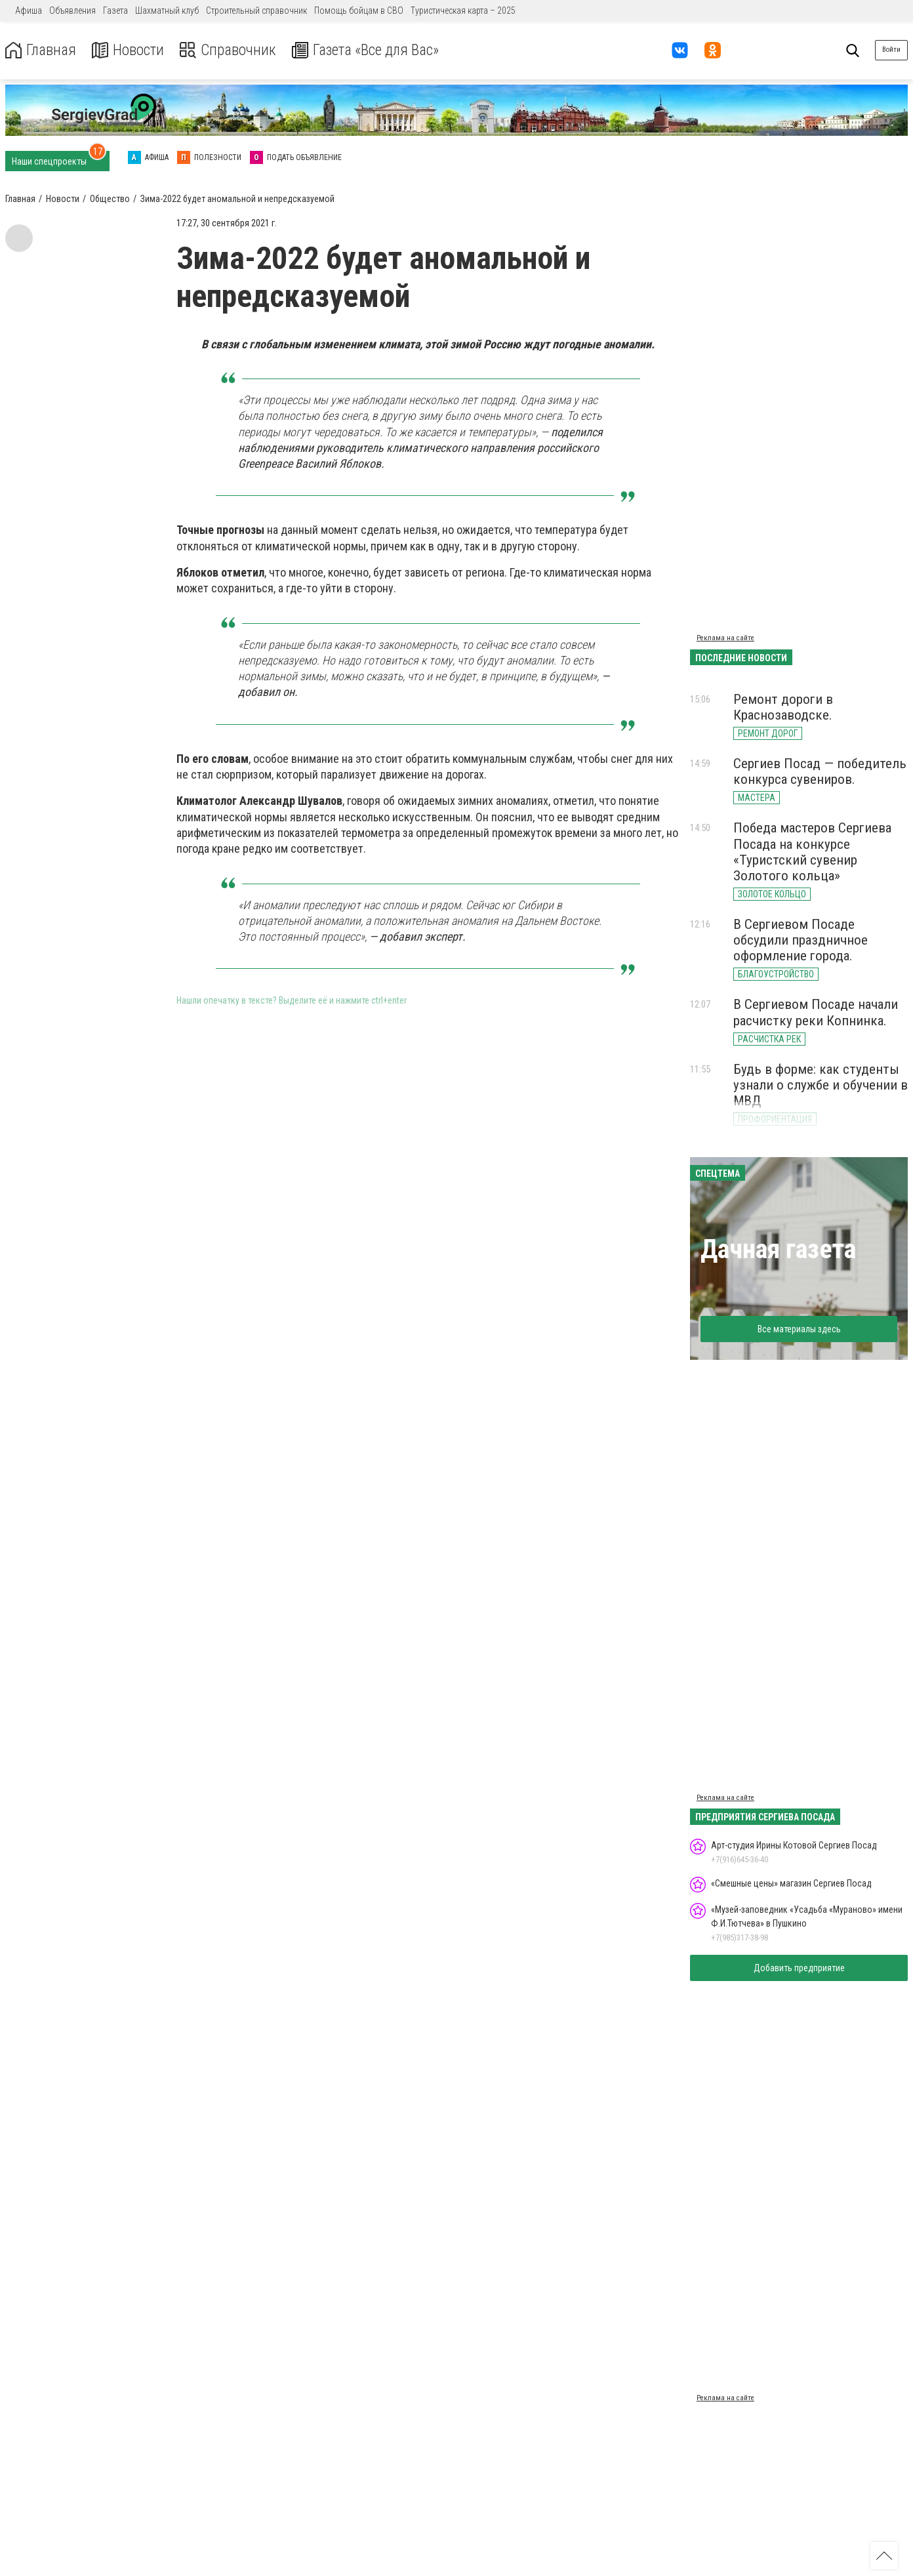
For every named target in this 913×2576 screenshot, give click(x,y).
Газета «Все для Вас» (373, 50)
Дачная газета (778, 1249)
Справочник (232, 50)
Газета (115, 10)
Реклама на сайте (725, 638)
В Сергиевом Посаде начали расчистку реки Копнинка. (815, 1012)
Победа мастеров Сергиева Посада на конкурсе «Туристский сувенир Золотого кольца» (812, 851)
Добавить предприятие (799, 1968)
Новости (130, 50)
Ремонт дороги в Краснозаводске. (783, 707)
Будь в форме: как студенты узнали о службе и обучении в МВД (820, 1085)
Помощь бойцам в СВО (358, 10)
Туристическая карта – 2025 (463, 10)
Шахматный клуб (167, 10)
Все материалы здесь (799, 1329)
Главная (41, 50)
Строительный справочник (256, 10)
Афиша (28, 10)
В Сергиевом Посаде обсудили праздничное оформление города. (800, 940)
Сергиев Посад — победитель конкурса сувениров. (819, 771)
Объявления (72, 10)
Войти (891, 49)
